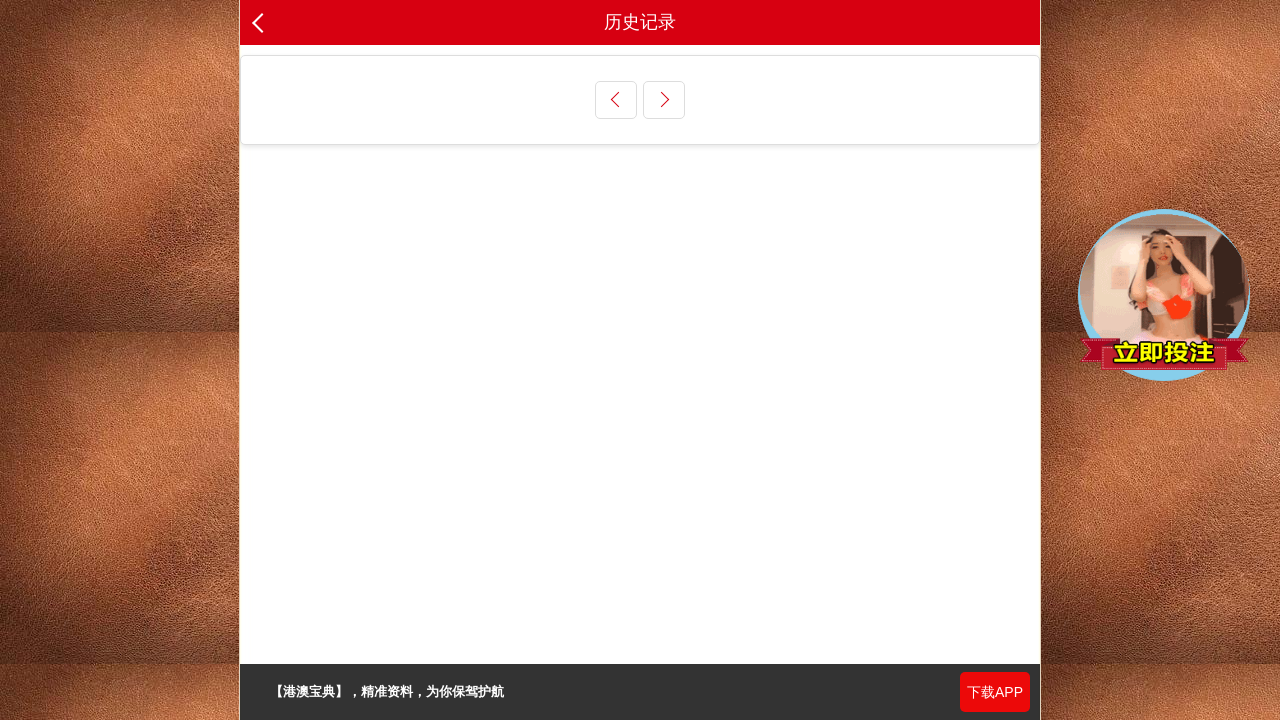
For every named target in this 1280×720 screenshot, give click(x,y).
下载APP (995, 692)
